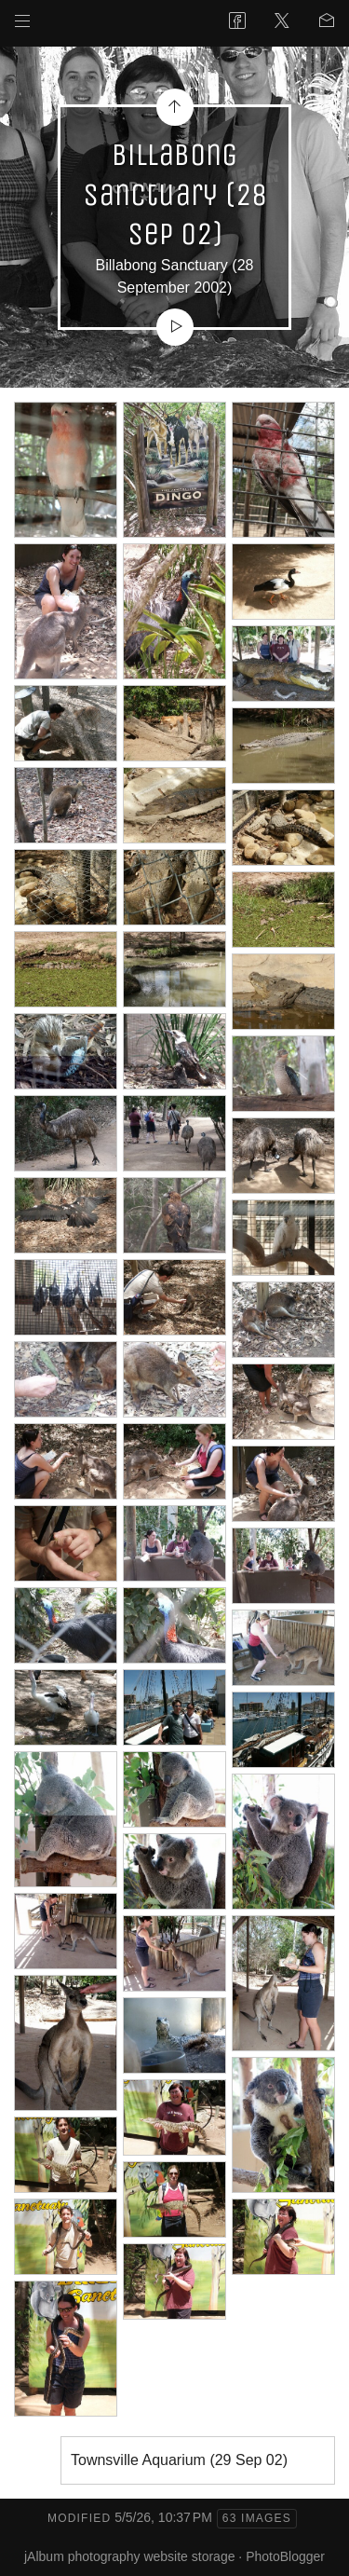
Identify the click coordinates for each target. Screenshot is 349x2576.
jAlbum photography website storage (129, 2556)
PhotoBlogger (285, 2556)
